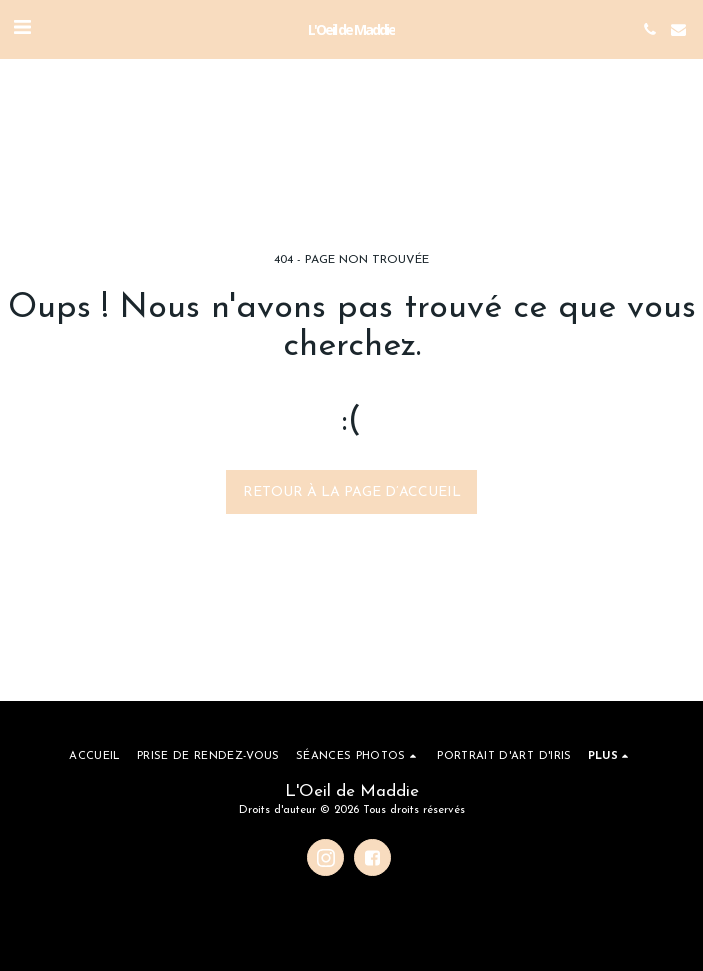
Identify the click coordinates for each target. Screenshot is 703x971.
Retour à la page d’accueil (352, 492)
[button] (22, 29)
